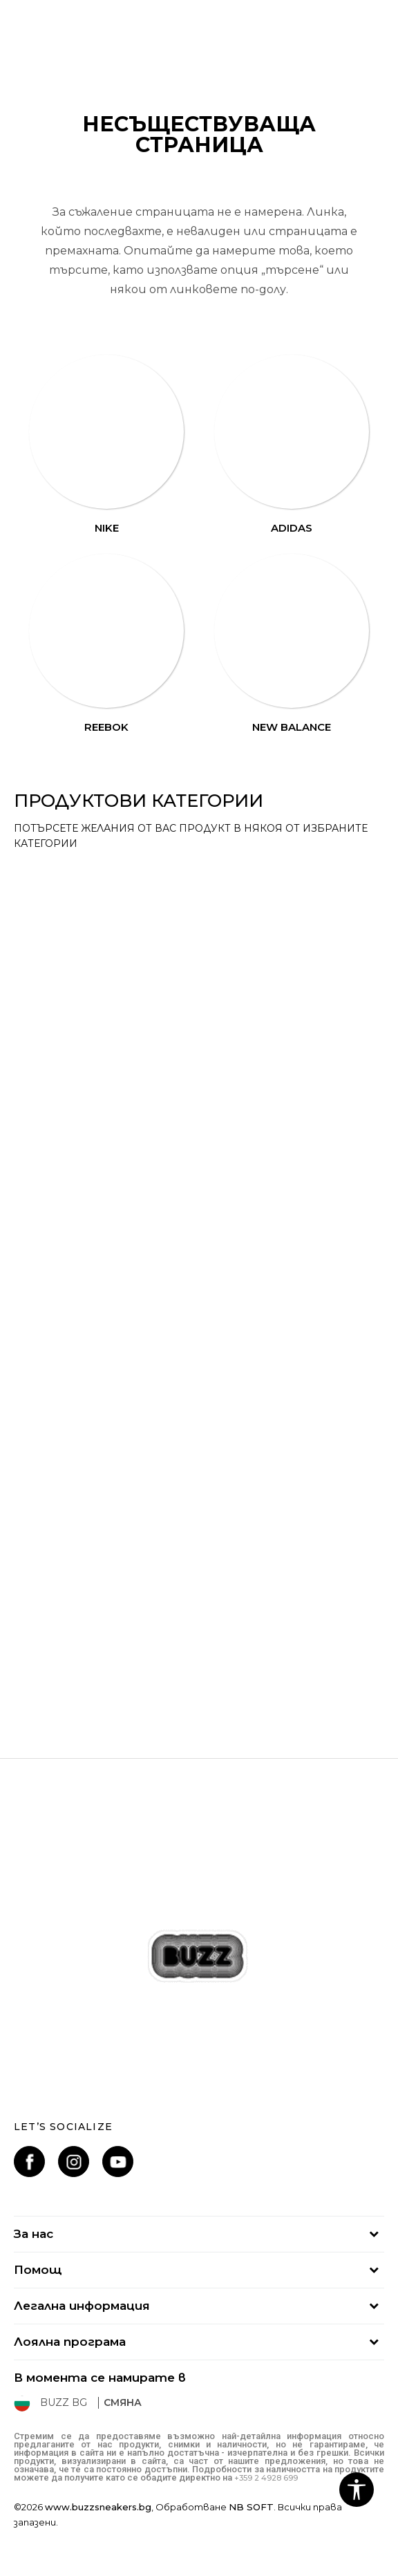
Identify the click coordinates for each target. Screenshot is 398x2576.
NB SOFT (251, 2506)
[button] (356, 2489)
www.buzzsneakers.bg (98, 2506)
